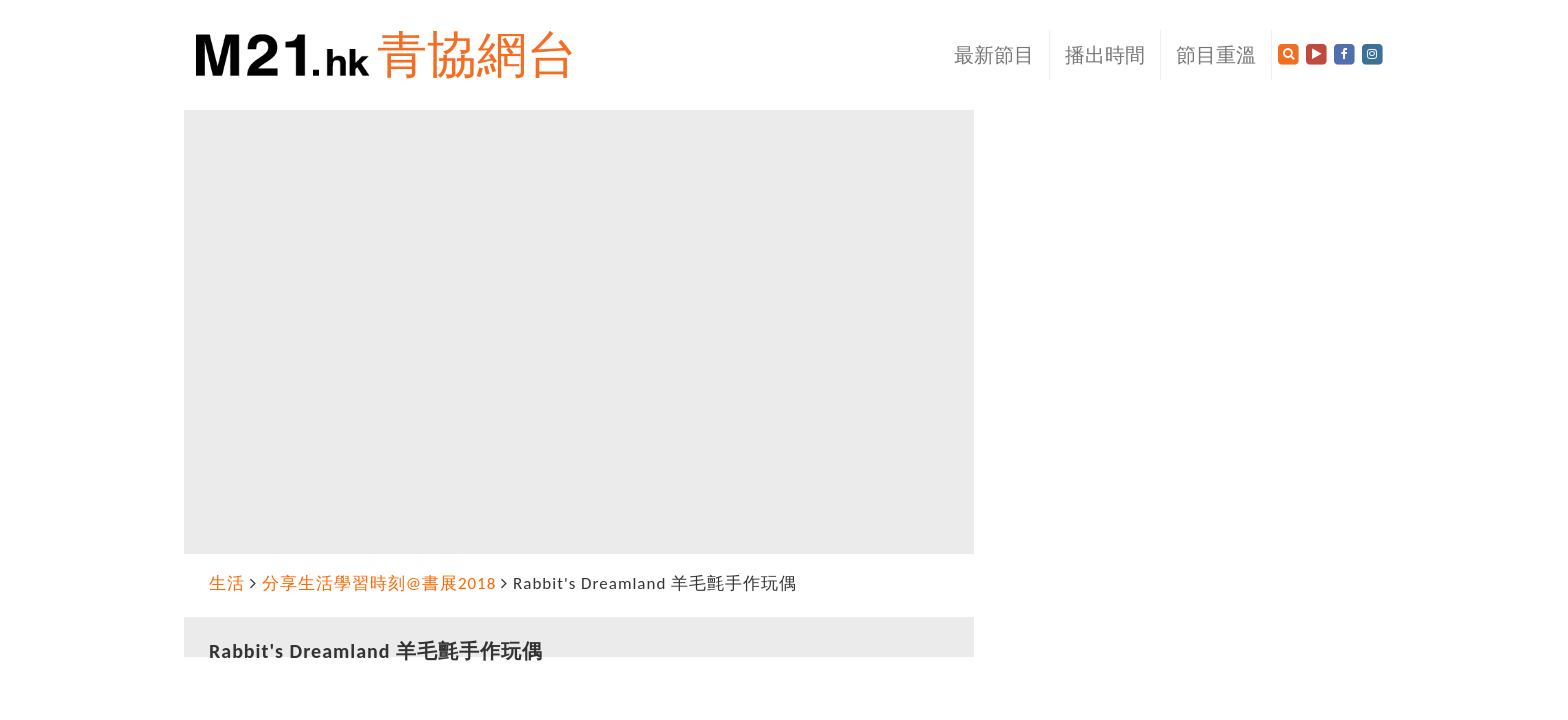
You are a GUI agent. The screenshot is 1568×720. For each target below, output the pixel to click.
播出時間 (1105, 55)
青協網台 (477, 54)
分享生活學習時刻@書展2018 (379, 583)
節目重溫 (1216, 55)
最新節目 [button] (994, 55)
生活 (227, 583)
